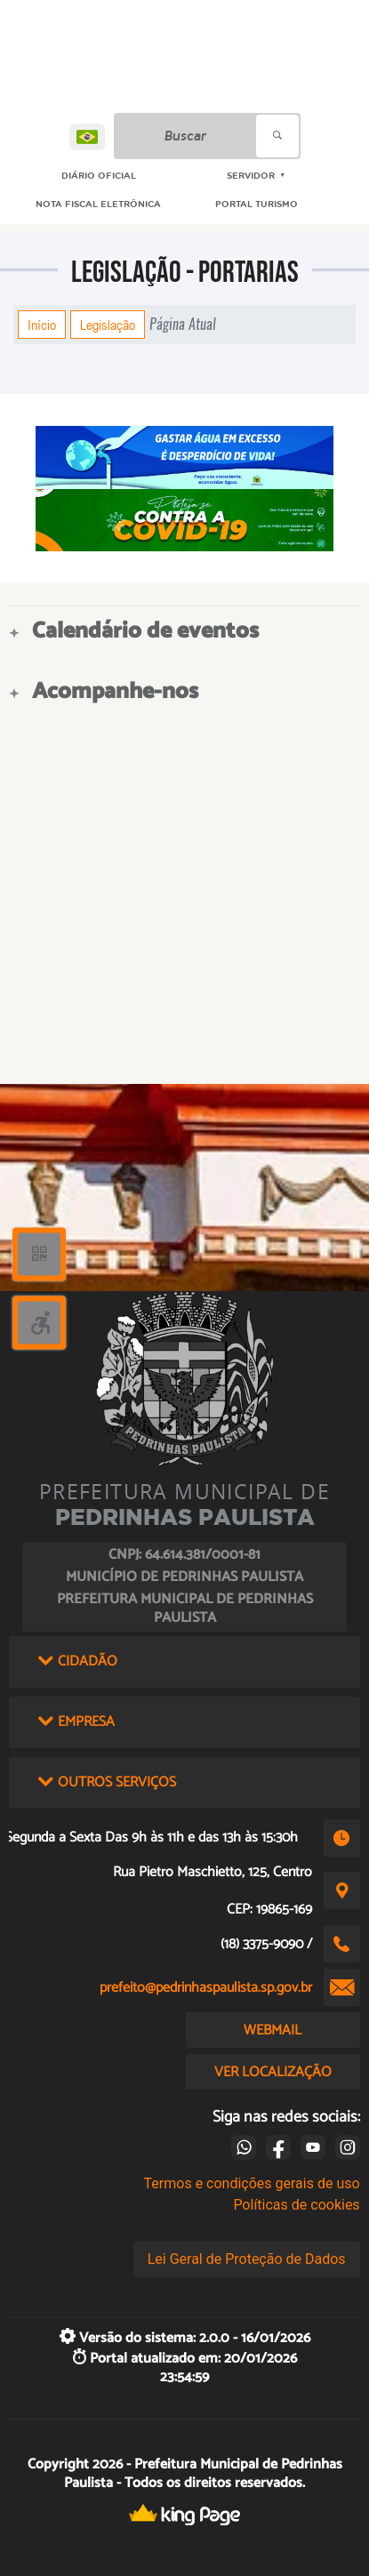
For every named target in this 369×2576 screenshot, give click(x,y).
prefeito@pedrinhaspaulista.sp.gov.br (206, 1988)
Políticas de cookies (296, 2204)
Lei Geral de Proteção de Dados (247, 2259)
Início (42, 324)
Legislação (107, 324)
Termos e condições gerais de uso (252, 2183)
